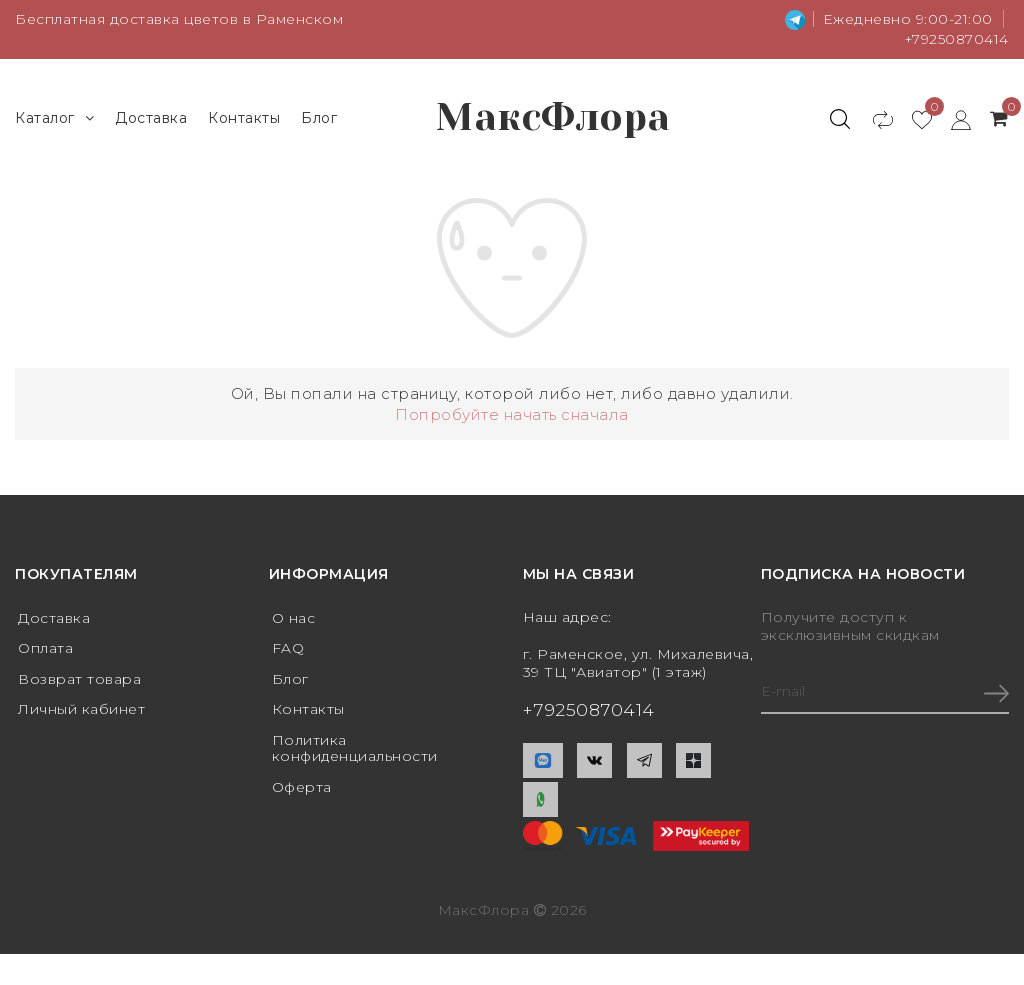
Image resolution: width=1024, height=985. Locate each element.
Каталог (54, 119)
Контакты (244, 119)
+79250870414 (955, 39)
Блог (319, 119)
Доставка (151, 119)
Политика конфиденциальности (355, 752)
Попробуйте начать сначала (512, 417)
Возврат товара (79, 682)
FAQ (288, 652)
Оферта (302, 792)
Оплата (45, 652)
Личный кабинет (81, 713)
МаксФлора (554, 119)
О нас (294, 621)
